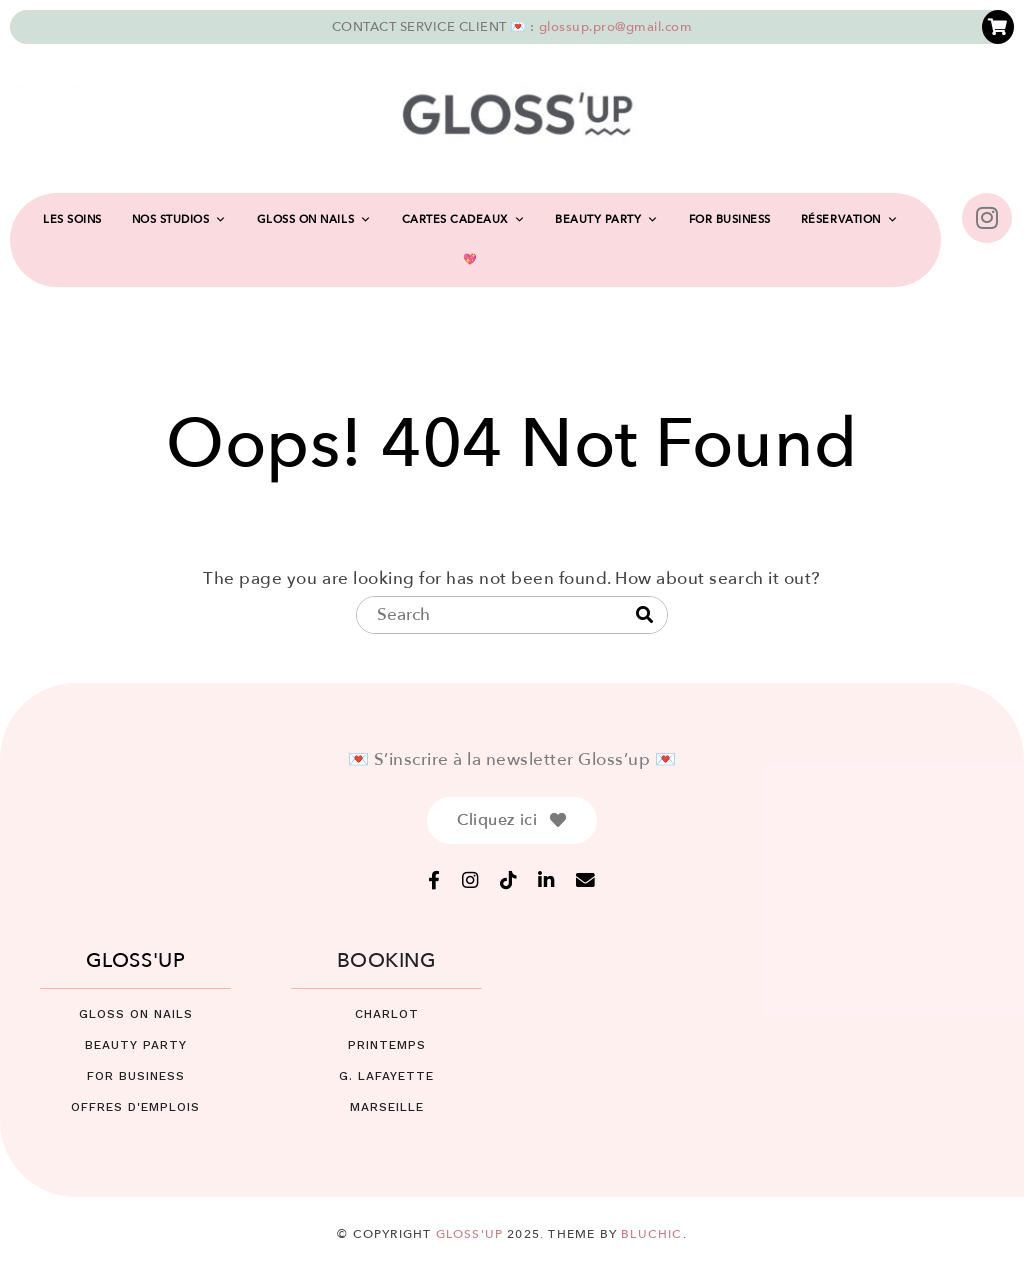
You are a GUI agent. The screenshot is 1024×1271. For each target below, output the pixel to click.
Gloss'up (470, 1234)
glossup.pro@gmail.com (616, 27)
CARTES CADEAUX (464, 220)
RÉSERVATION (849, 220)
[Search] (644, 616)
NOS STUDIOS (179, 220)
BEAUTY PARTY (607, 220)
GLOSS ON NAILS (314, 220)
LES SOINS (72, 219)
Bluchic (651, 1234)
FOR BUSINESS (730, 219)
